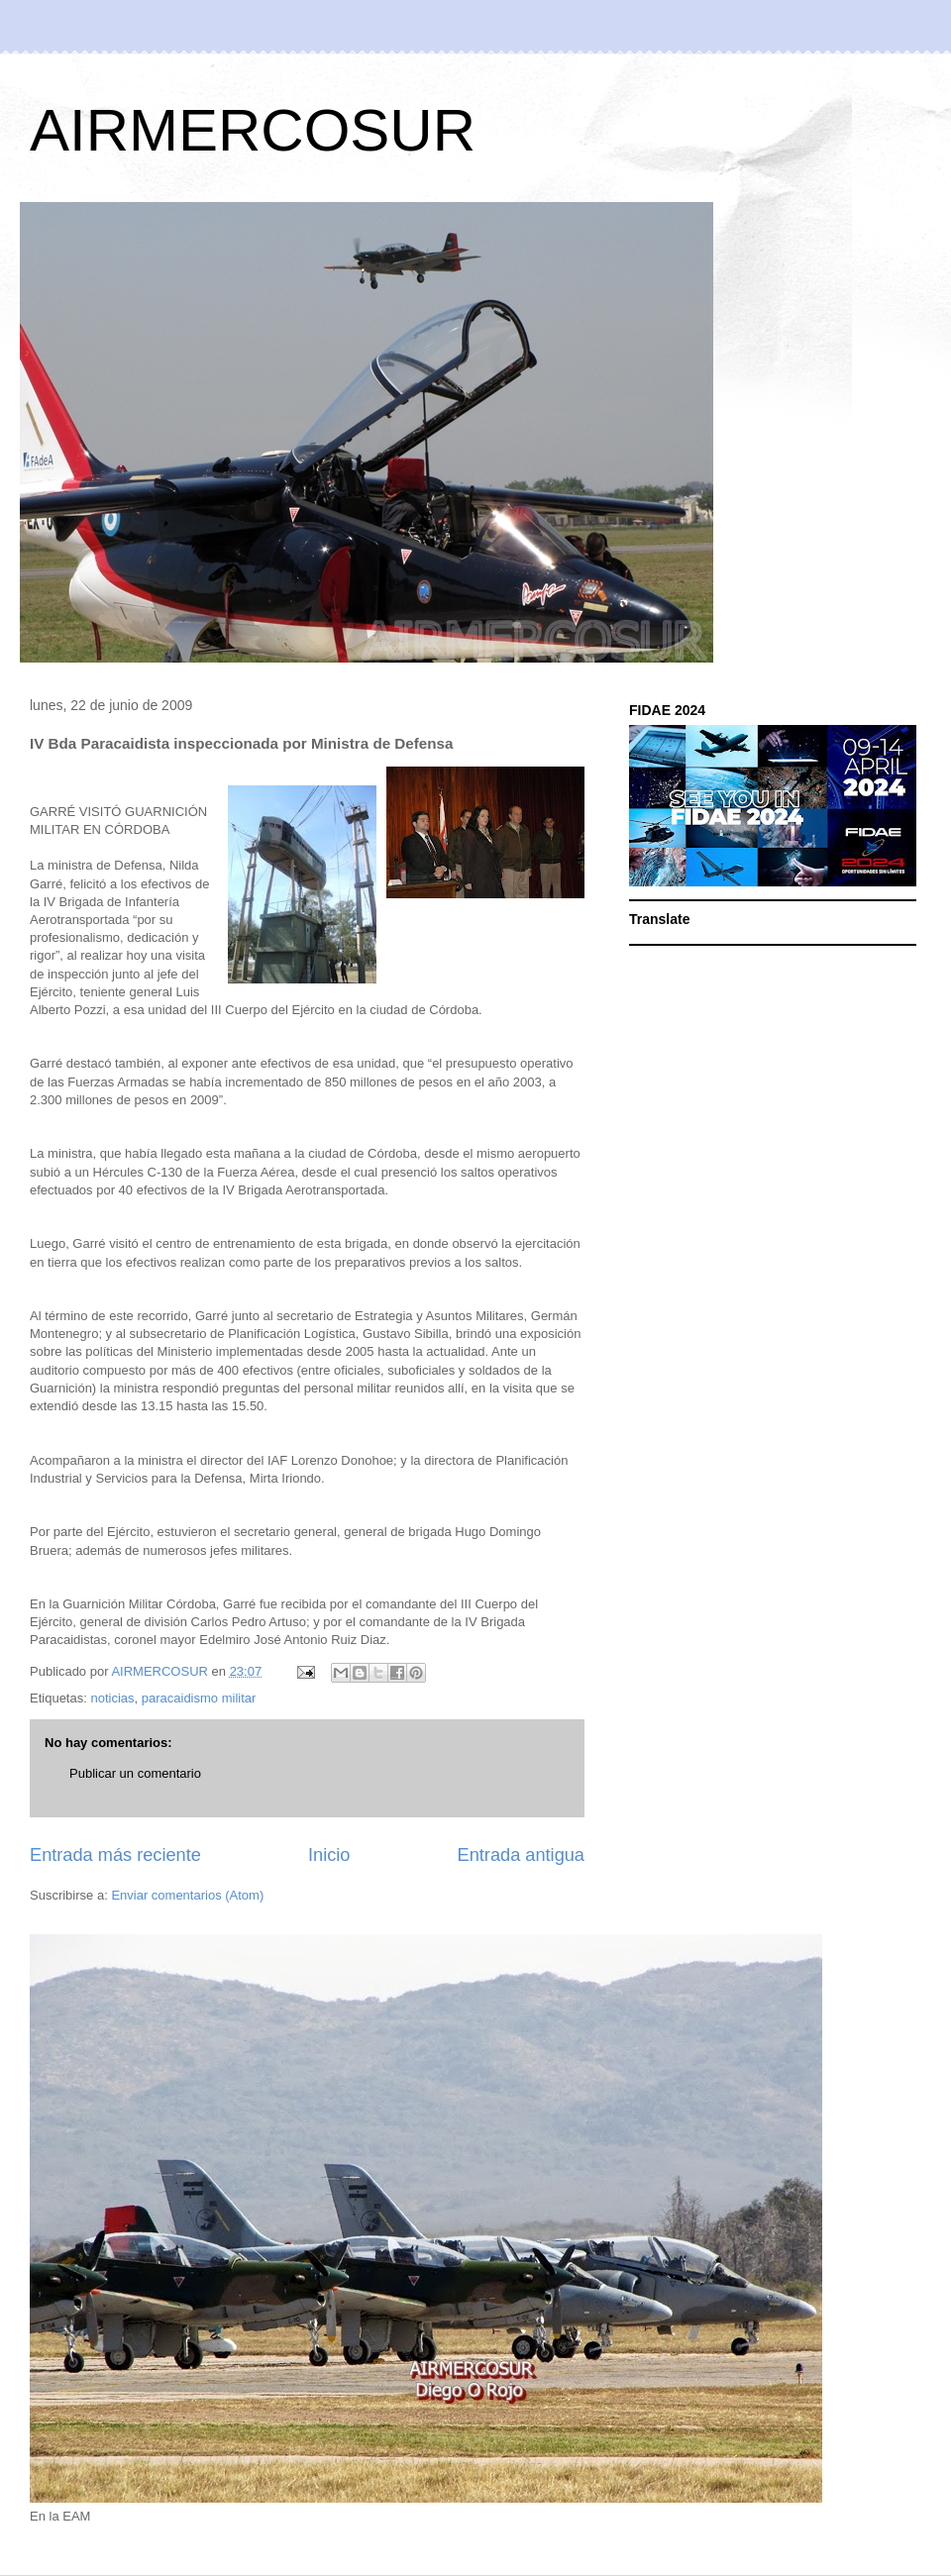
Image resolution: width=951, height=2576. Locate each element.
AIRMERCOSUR (253, 130)
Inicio (329, 1855)
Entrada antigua (521, 1855)
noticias (112, 1698)
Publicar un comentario (135, 1773)
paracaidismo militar (199, 1698)
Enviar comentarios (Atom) (187, 1895)
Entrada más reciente (115, 1855)
